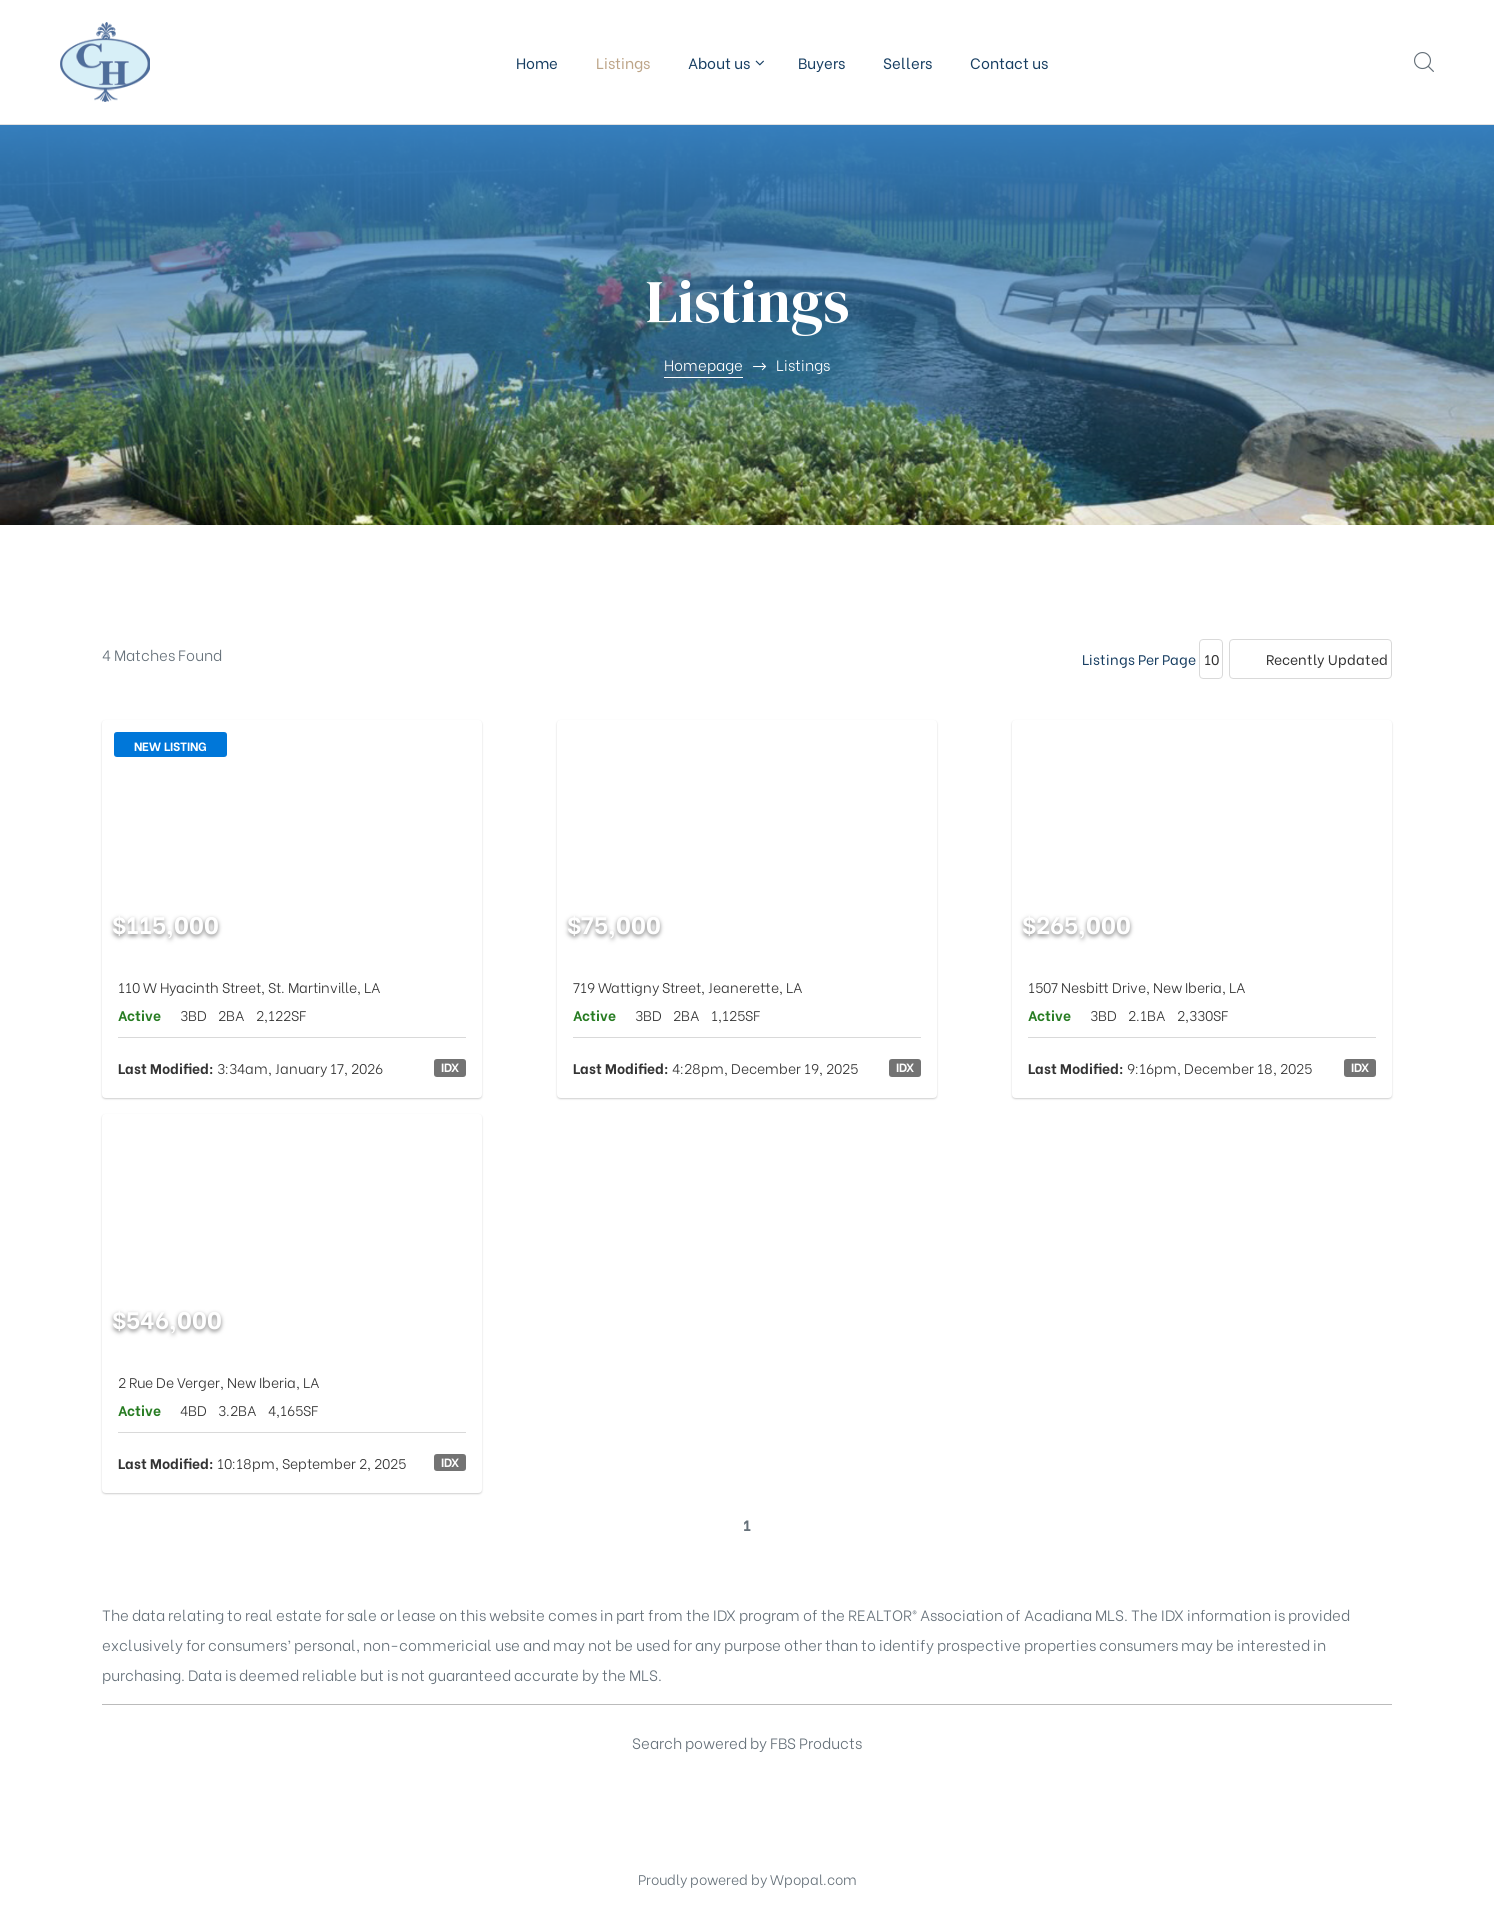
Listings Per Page (1139, 658)
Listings (623, 62)
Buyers (821, 62)
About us (724, 62)
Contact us (1009, 62)
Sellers (907, 62)
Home (537, 62)
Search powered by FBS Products (747, 1742)
